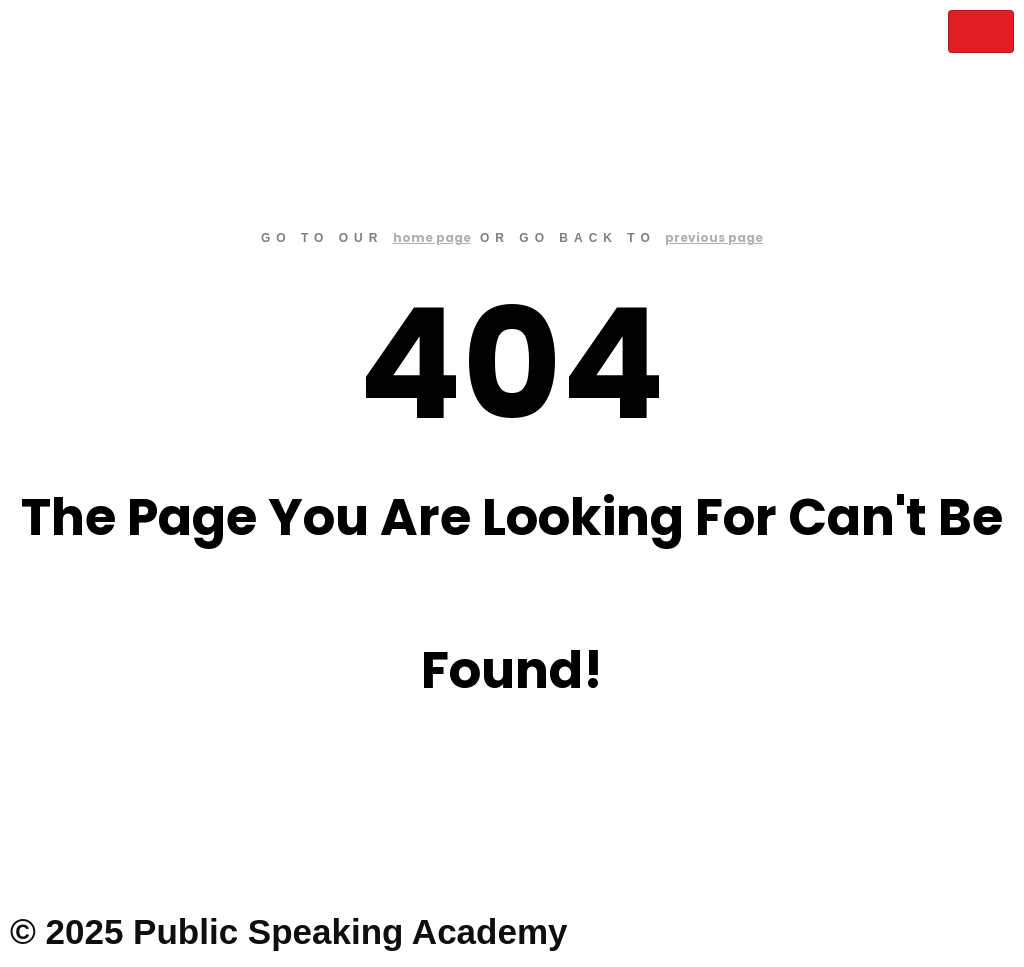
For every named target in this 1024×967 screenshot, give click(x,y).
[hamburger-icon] (981, 31)
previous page (714, 237)
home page (432, 237)
